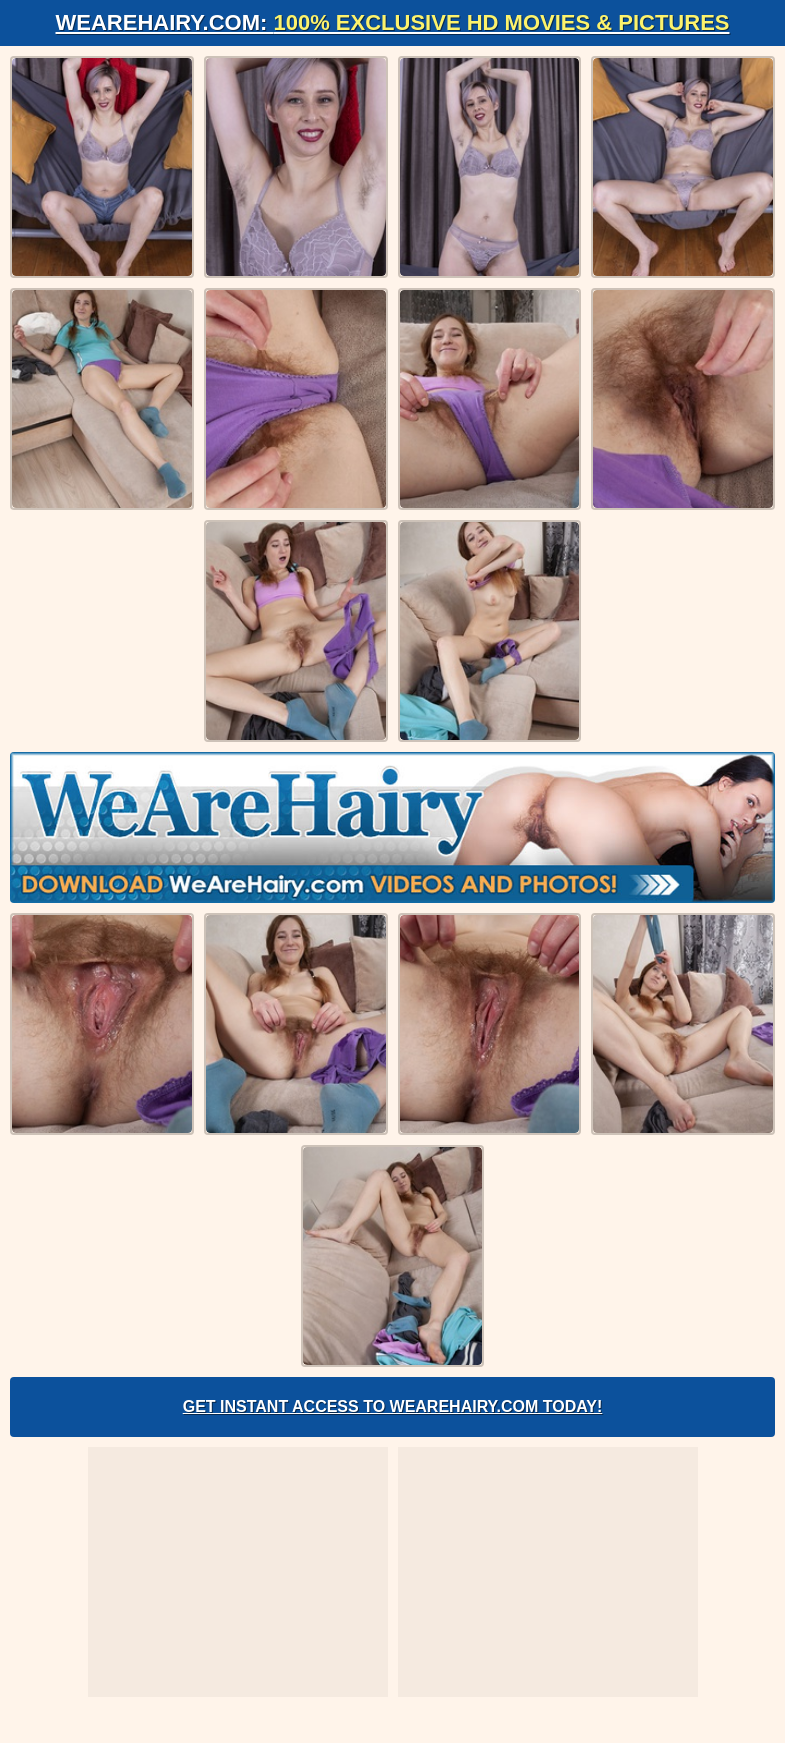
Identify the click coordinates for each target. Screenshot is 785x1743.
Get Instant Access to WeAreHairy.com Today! (393, 1406)
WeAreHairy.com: (393, 22)
